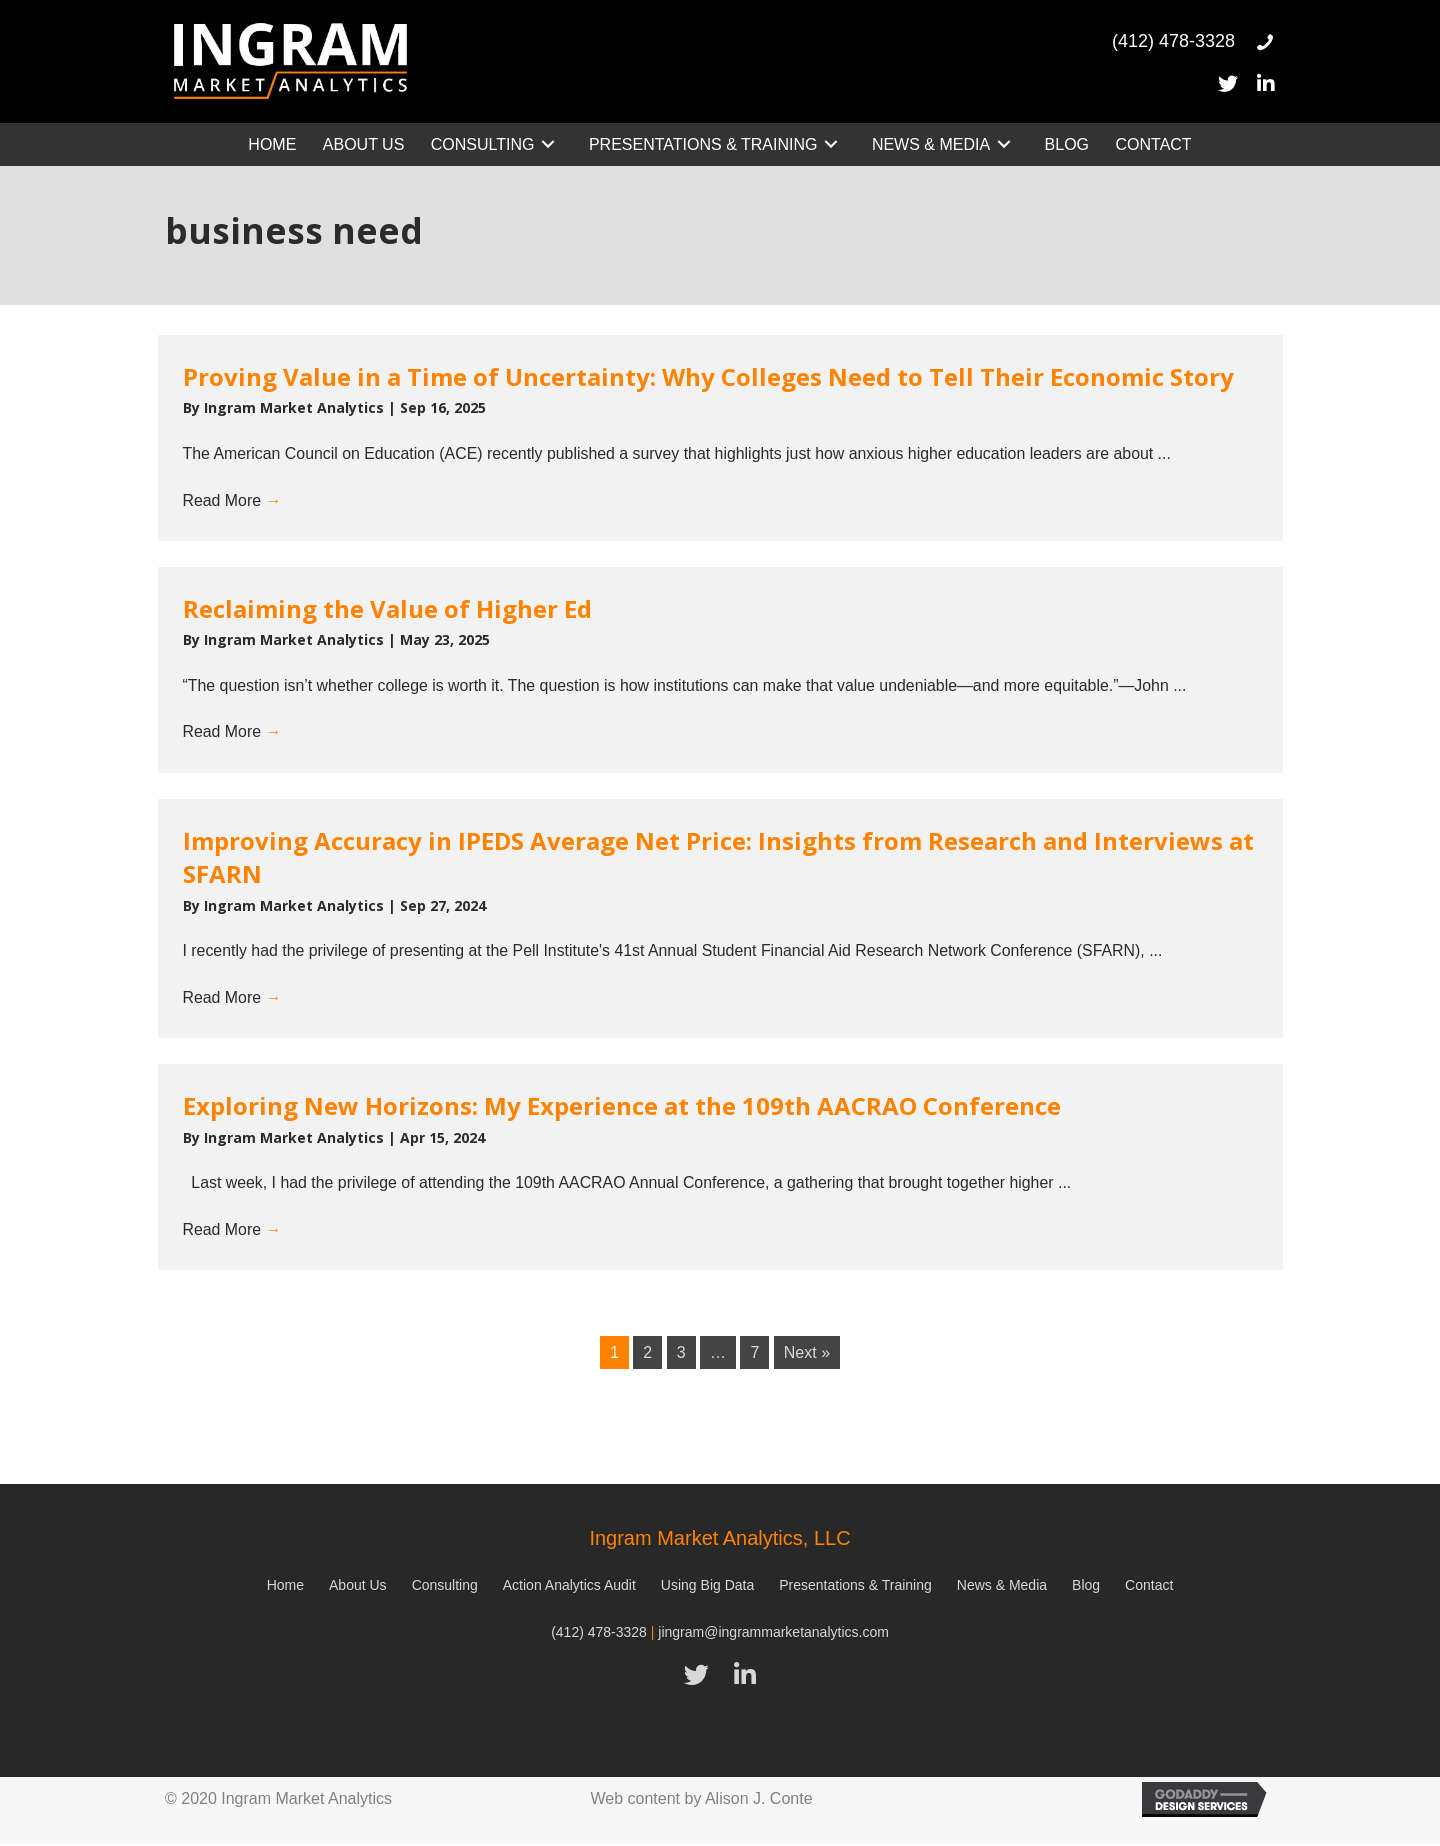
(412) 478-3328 (599, 1635)
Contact (1149, 1588)
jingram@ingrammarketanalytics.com (773, 1635)
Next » (807, 1355)
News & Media (1002, 1588)
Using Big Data (707, 1588)
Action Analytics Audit (569, 1588)
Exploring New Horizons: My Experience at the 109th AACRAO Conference (622, 1107)
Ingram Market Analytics (296, 407)
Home (285, 1588)
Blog (1086, 1588)
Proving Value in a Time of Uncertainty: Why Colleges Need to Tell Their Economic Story (708, 376)
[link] (272, 144)
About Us (358, 1588)
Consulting (445, 1588)
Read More (233, 500)
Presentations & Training (855, 1588)
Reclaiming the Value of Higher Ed (387, 608)
